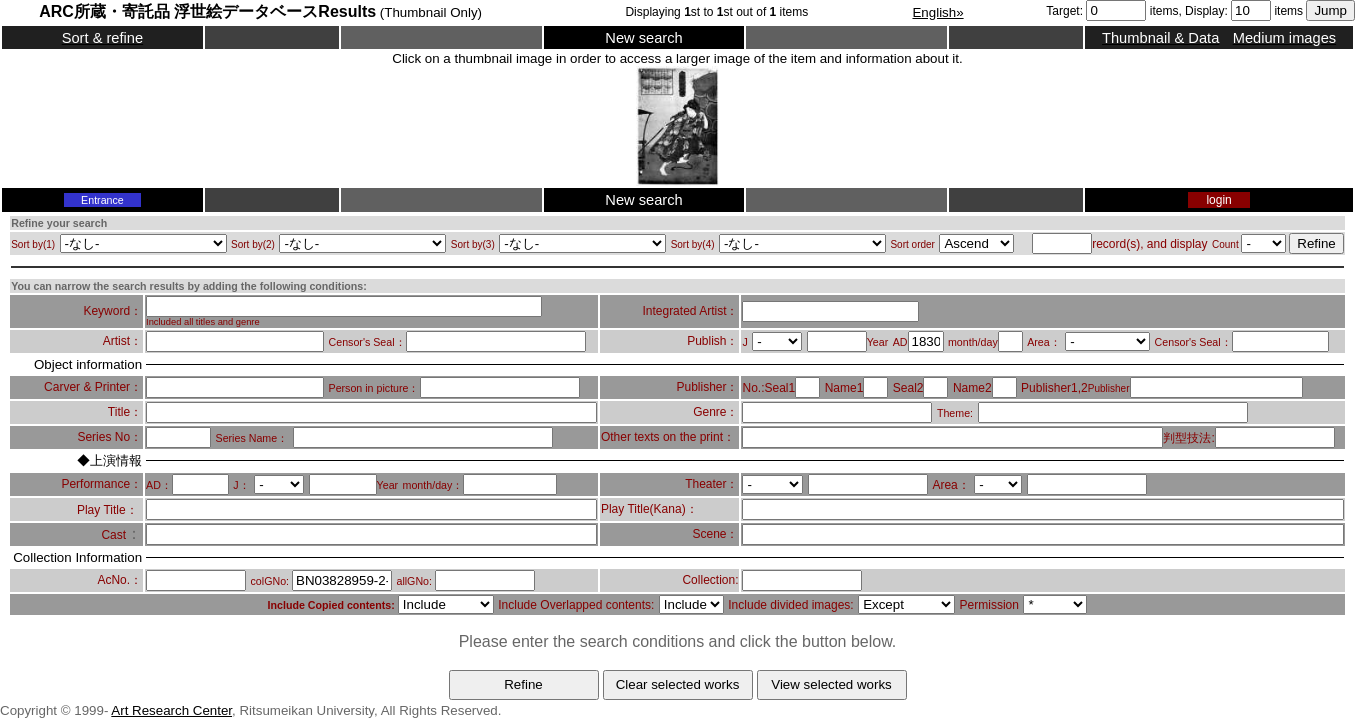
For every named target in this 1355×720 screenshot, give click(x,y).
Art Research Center (171, 710)
